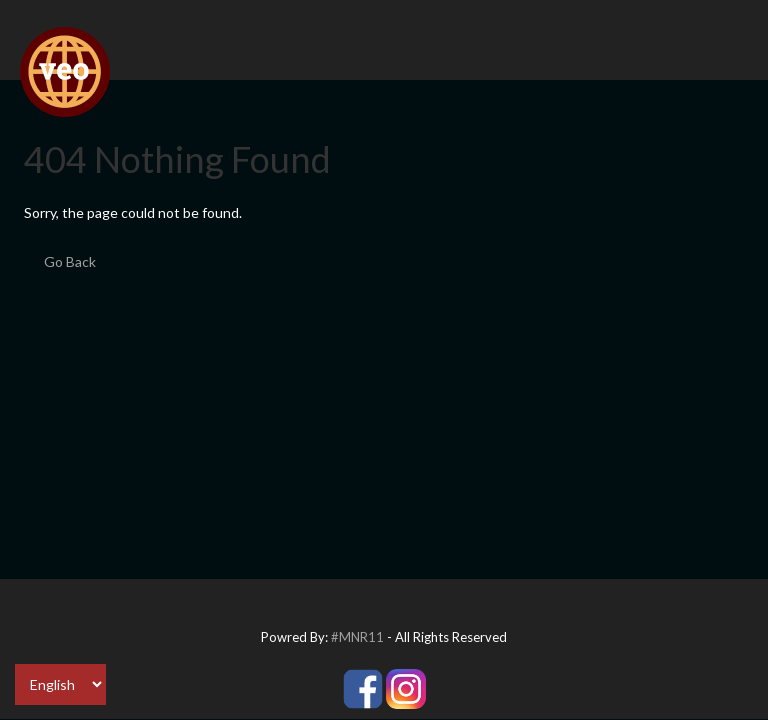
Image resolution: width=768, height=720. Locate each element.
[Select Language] (60, 684)
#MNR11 (357, 637)
